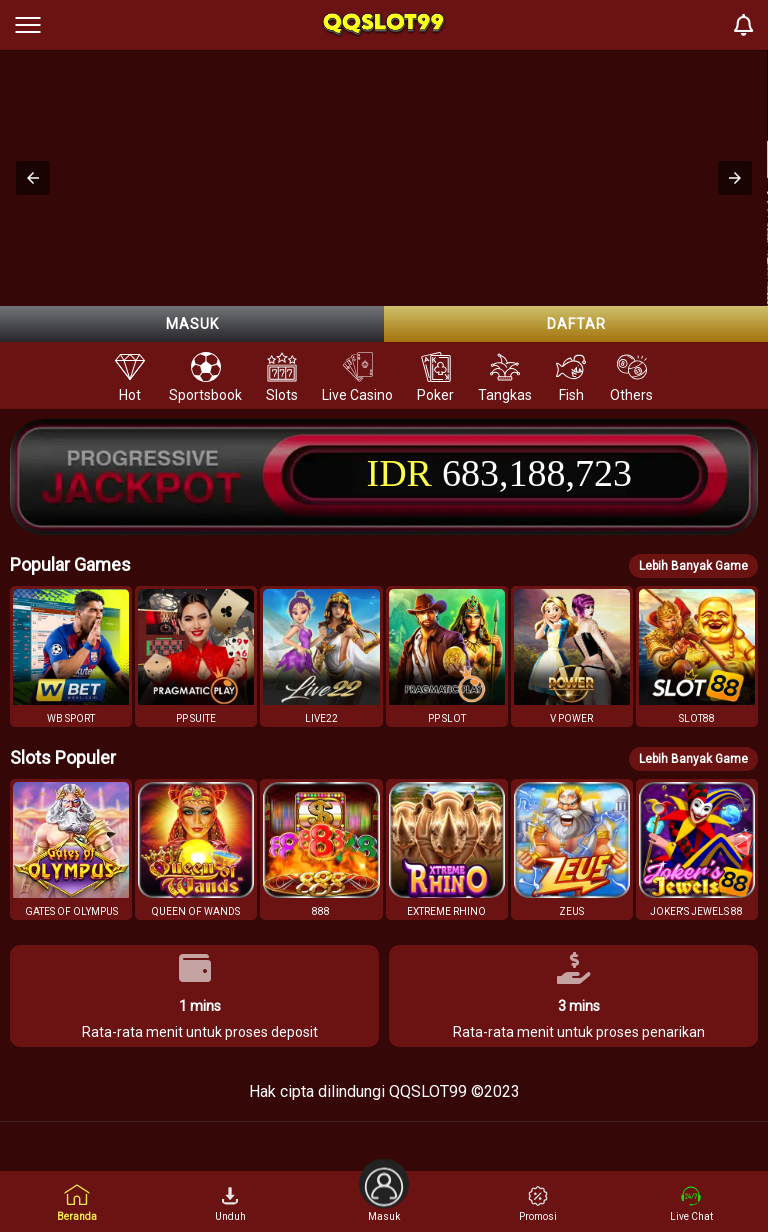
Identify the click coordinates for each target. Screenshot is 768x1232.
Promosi (538, 1204)
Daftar (576, 324)
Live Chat (691, 1204)
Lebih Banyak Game (693, 566)
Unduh (230, 1204)
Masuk (192, 324)
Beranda (77, 1202)
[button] (33, 178)
